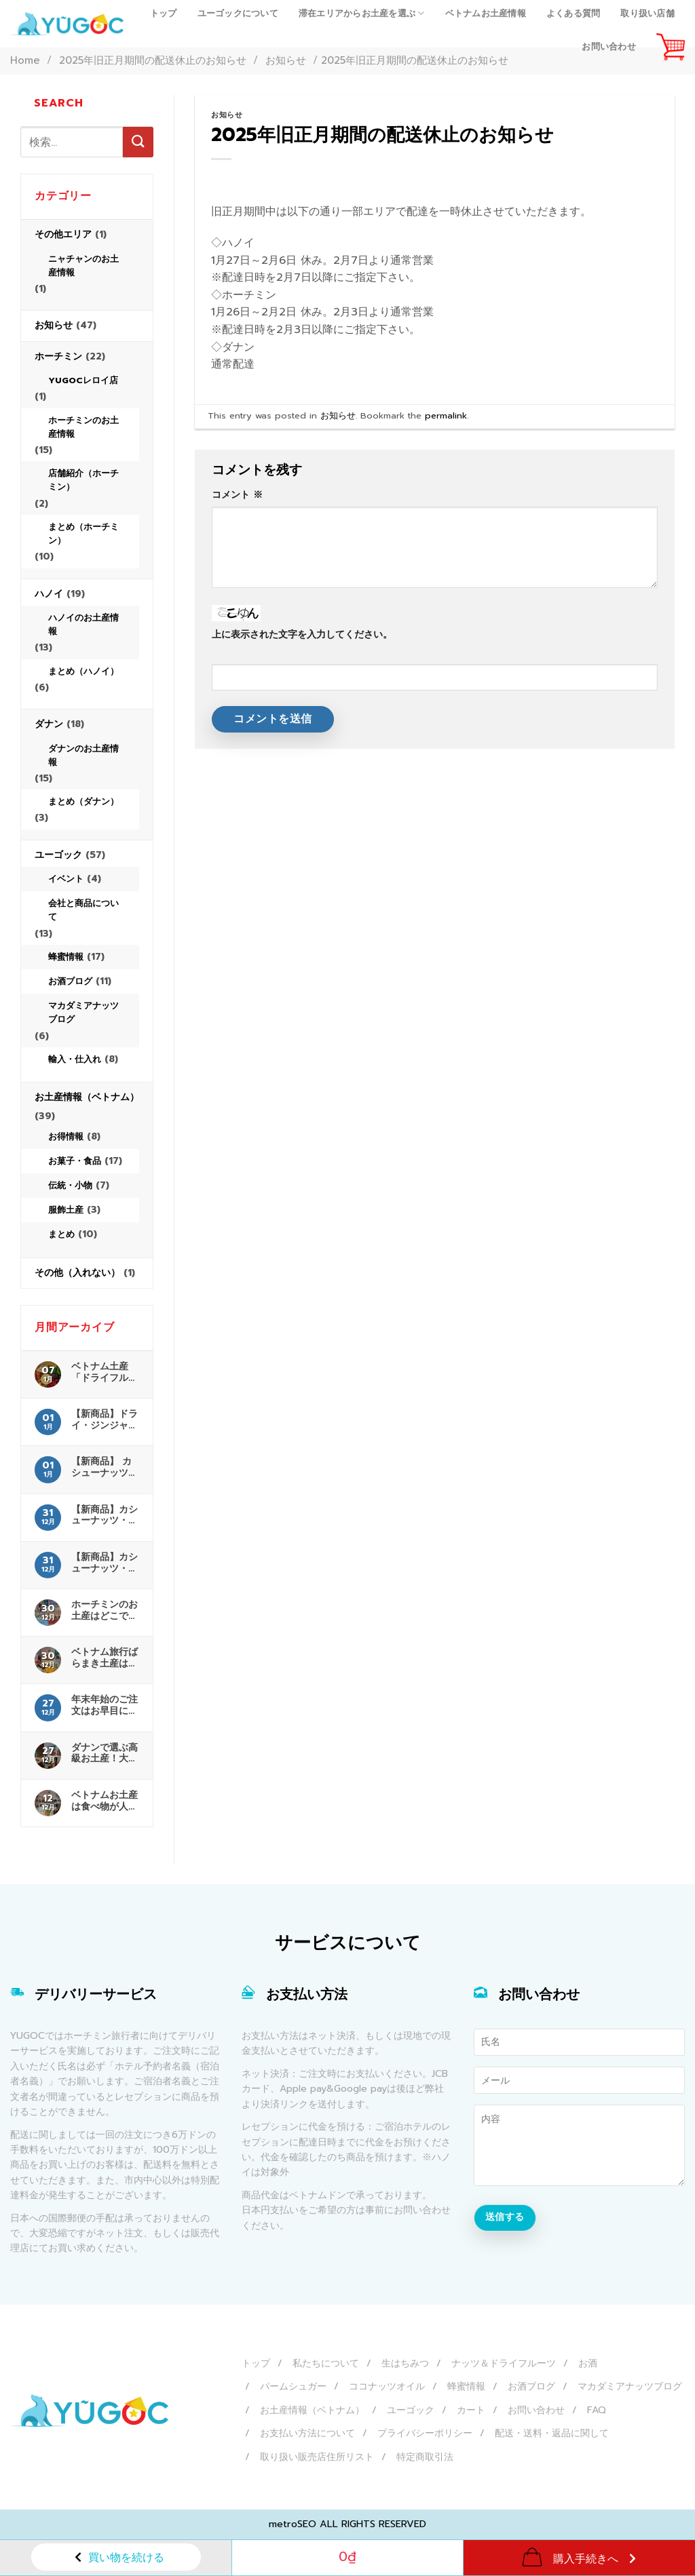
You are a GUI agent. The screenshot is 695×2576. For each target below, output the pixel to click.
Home (25, 60)
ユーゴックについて (238, 13)
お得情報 (65, 1136)
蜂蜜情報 (65, 956)
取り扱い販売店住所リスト (317, 2457)
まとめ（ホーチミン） (83, 533)
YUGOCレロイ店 (83, 380)
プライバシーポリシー (424, 2433)
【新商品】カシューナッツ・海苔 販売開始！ (104, 1563)
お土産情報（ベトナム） (87, 1097)
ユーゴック (58, 855)
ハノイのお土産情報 (83, 624)
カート (471, 2410)
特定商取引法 (424, 2457)
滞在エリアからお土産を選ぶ (362, 13)
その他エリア (63, 234)
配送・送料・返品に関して (552, 2433)
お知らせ (54, 325)
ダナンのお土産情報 (83, 755)
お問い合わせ (609, 46)
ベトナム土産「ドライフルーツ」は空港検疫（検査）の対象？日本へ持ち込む (104, 1372)
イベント (65, 878)
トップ (163, 13)
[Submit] (138, 142)
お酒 (587, 2363)
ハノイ (49, 594)
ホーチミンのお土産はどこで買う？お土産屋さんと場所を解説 (104, 1610)
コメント (237, 494)
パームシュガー (293, 2386)
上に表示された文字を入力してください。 (302, 634)
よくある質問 (573, 13)
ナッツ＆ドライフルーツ (503, 2363)
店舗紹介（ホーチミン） (83, 480)
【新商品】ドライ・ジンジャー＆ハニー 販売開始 (104, 1419)
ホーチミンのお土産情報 (83, 427)
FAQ (596, 2410)
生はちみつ (405, 2363)
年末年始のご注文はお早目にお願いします (104, 1705)
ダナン (49, 724)
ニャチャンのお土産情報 (83, 265)
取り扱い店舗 (647, 13)
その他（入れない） (77, 1273)
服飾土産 (65, 1209)
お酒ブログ (70, 981)
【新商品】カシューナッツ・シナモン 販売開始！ (104, 1515)
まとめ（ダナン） (83, 801)
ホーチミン (58, 356)
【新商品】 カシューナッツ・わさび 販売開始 (104, 1467)
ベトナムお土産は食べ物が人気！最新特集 (104, 1801)
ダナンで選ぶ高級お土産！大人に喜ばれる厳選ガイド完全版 (104, 1753)
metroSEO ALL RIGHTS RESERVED (347, 2523)
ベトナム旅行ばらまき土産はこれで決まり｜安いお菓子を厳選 (104, 1657)
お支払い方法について (307, 2433)
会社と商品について (83, 910)
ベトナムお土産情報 (485, 13)
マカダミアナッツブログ (83, 1012)
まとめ (61, 1234)
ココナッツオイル (387, 2386)
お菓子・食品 (74, 1160)
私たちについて (326, 2363)
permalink (446, 415)
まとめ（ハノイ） (83, 671)
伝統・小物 (70, 1185)
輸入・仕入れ (74, 1059)
